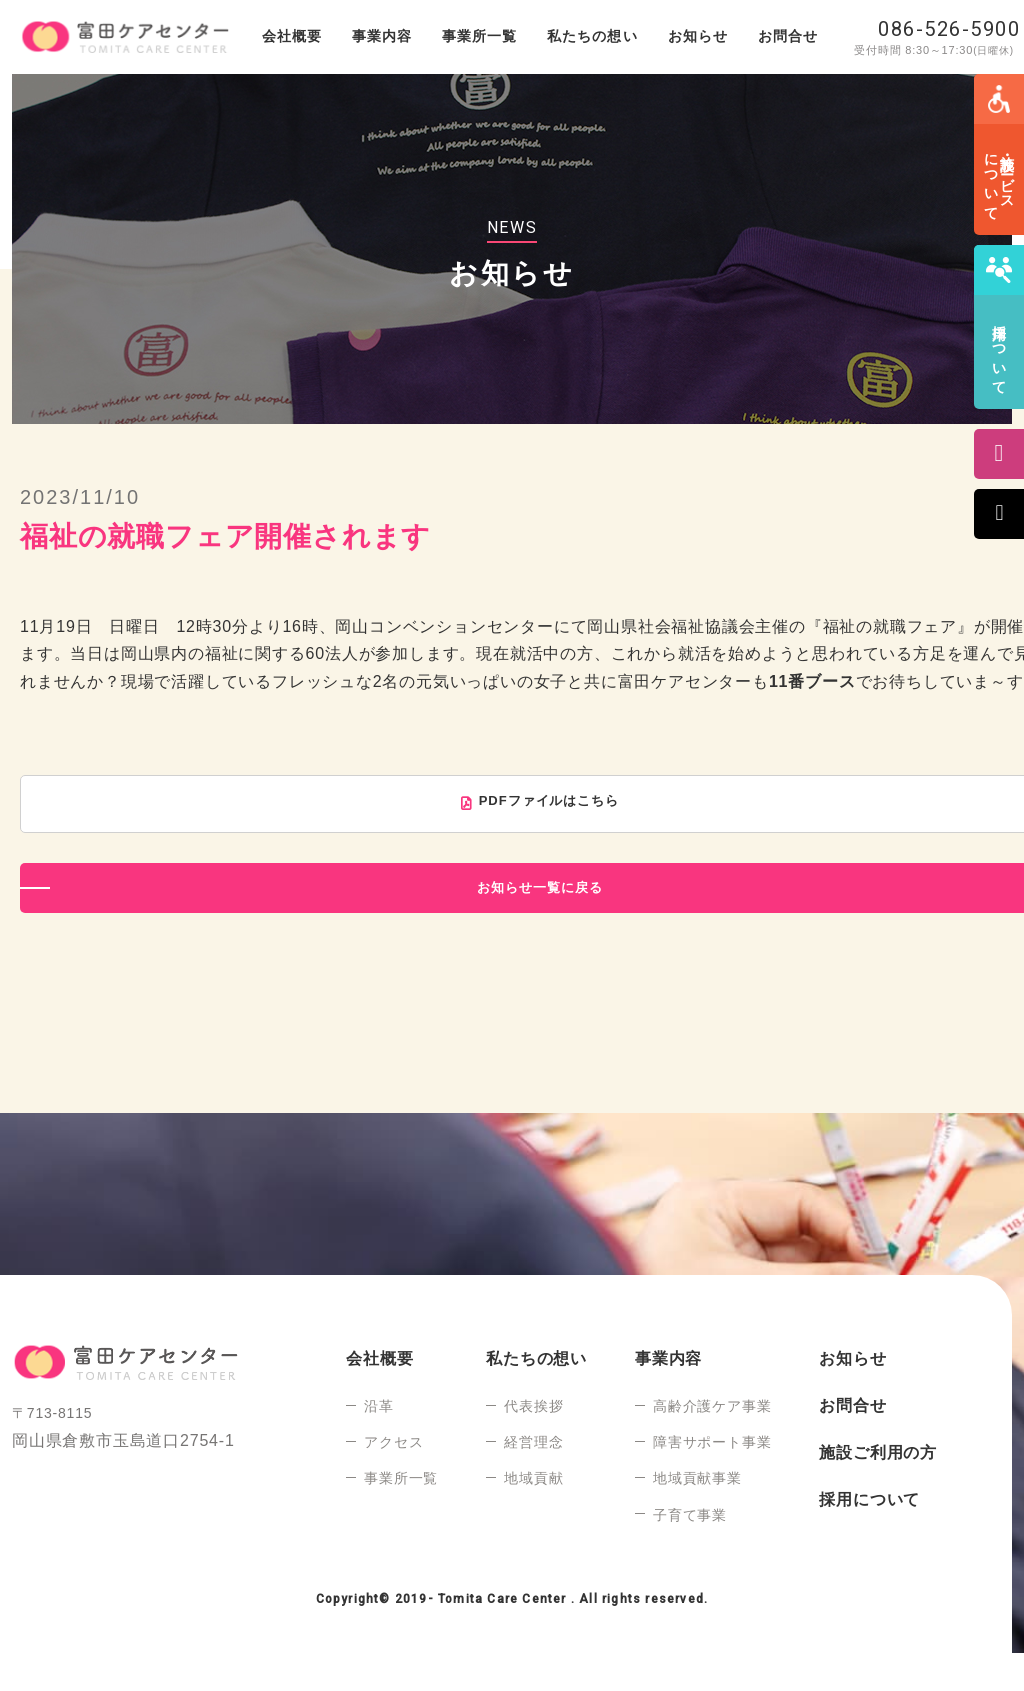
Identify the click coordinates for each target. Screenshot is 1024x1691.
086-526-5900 (949, 29)
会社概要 (292, 36)
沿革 (379, 1444)
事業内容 (382, 36)
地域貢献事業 (697, 1516)
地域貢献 (533, 1516)
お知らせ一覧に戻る (535, 922)
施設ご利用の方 (878, 1490)
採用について (869, 1537)
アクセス (393, 1480)
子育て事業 (690, 1553)
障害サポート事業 (712, 1480)
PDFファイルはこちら (550, 804)
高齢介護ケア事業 (712, 1444)
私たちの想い (592, 36)
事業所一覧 (479, 36)
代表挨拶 (533, 1444)
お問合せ (788, 36)
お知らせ (698, 36)
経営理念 (533, 1480)
